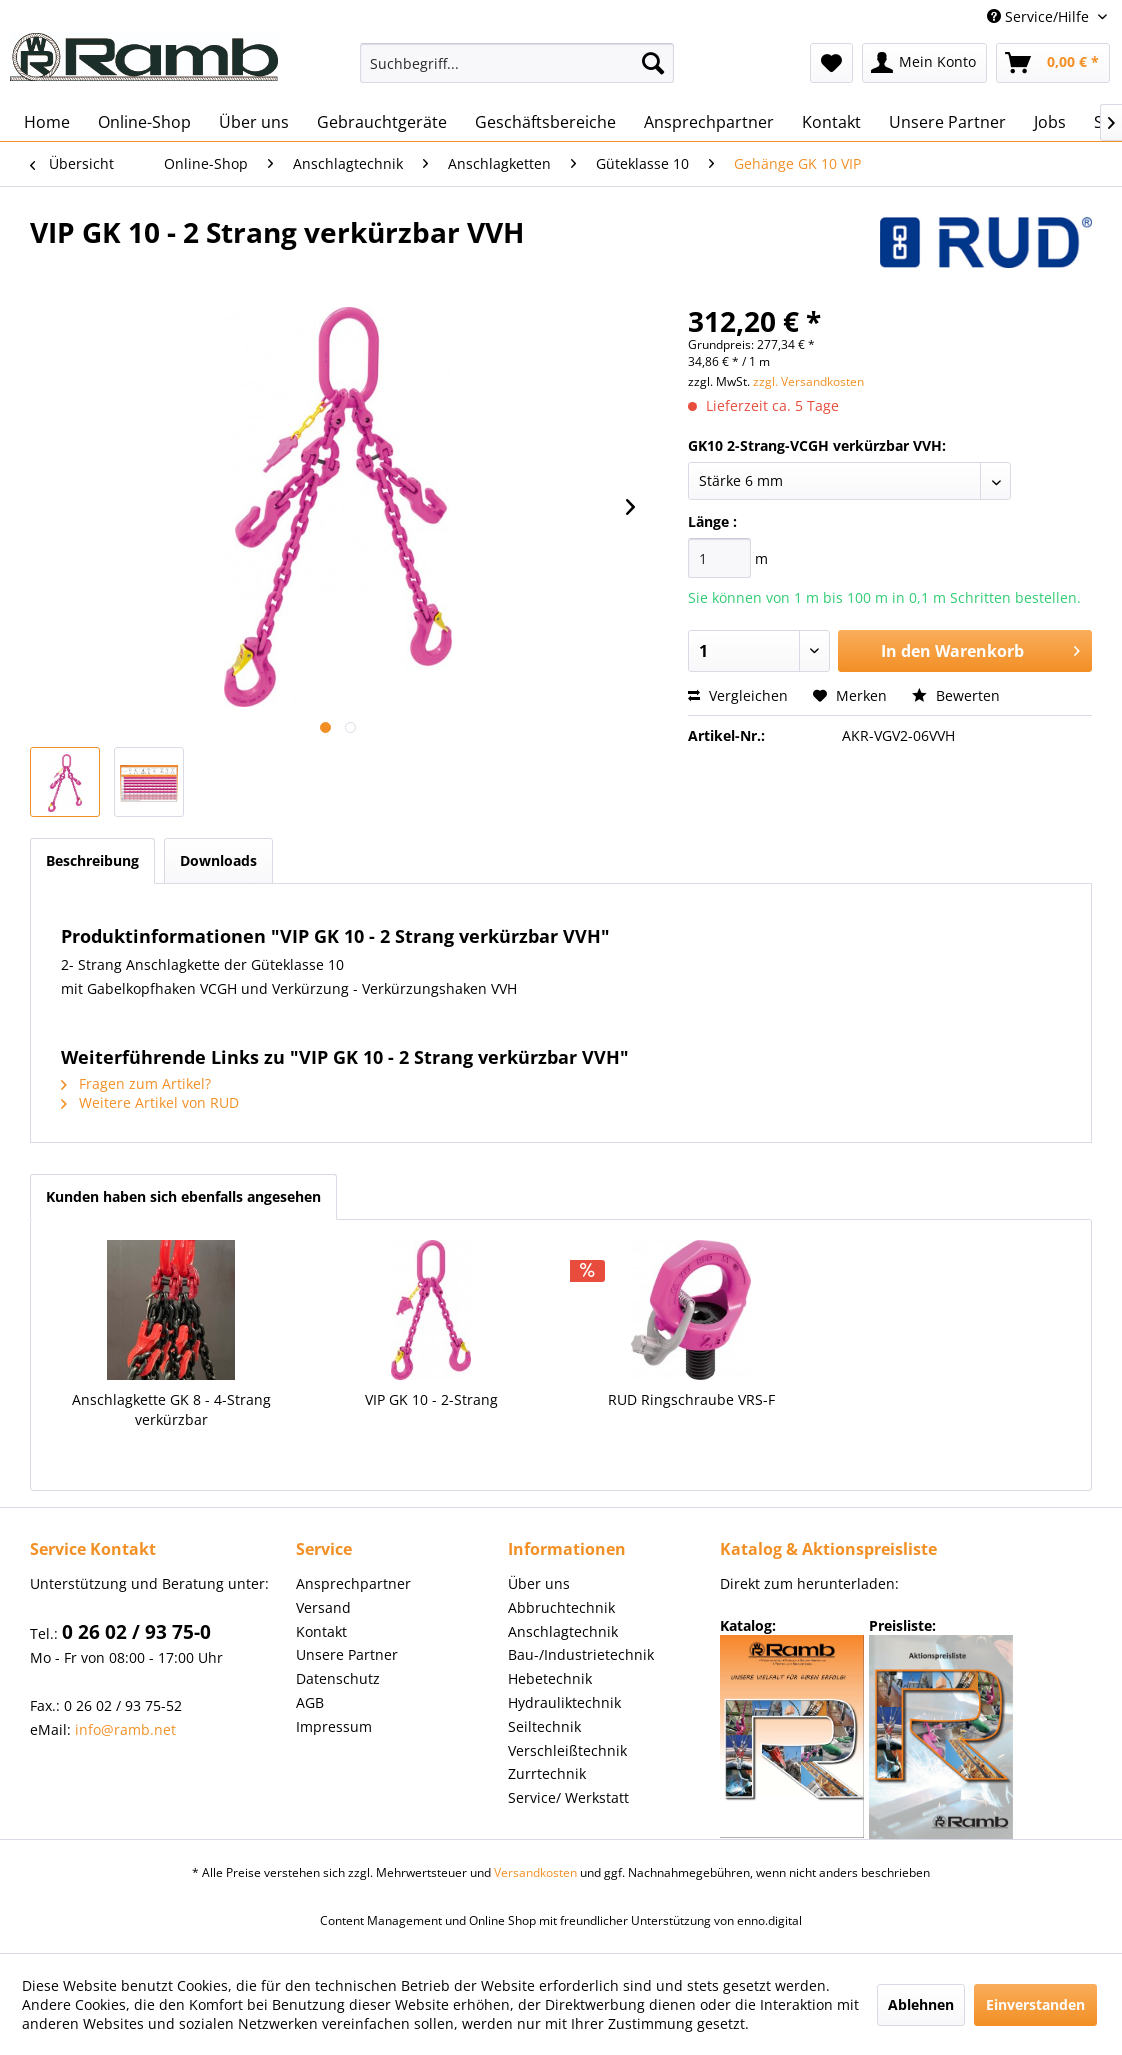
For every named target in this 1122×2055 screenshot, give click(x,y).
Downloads (218, 860)
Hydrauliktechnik (564, 1702)
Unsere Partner (347, 1654)
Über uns (539, 1583)
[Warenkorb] (1053, 63)
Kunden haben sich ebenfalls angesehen (183, 1196)
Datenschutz (338, 1678)
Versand (323, 1607)
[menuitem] (517, 63)
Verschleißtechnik (567, 1750)
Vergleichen (738, 695)
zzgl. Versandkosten (808, 381)
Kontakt (321, 1631)
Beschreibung (92, 860)
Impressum (334, 1726)
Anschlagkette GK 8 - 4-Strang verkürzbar (171, 1409)
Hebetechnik (550, 1678)
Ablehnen (921, 2004)
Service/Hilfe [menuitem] (1040, 16)
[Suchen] (653, 63)
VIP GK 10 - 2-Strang (431, 1399)
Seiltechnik (544, 1726)
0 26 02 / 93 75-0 (136, 1632)
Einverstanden (1035, 2004)
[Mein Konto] (924, 63)
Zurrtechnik (547, 1773)
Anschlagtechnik (563, 1631)
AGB (310, 1702)
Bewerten (956, 695)
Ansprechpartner (353, 1583)
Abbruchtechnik (561, 1607)
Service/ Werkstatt (568, 1797)
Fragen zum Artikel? (136, 1083)
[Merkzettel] (831, 63)
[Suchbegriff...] (517, 63)
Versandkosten (535, 1872)
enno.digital (769, 1920)
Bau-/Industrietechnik (581, 1654)
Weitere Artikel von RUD (150, 1102)
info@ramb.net (125, 1729)
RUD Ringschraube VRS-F (691, 1399)
